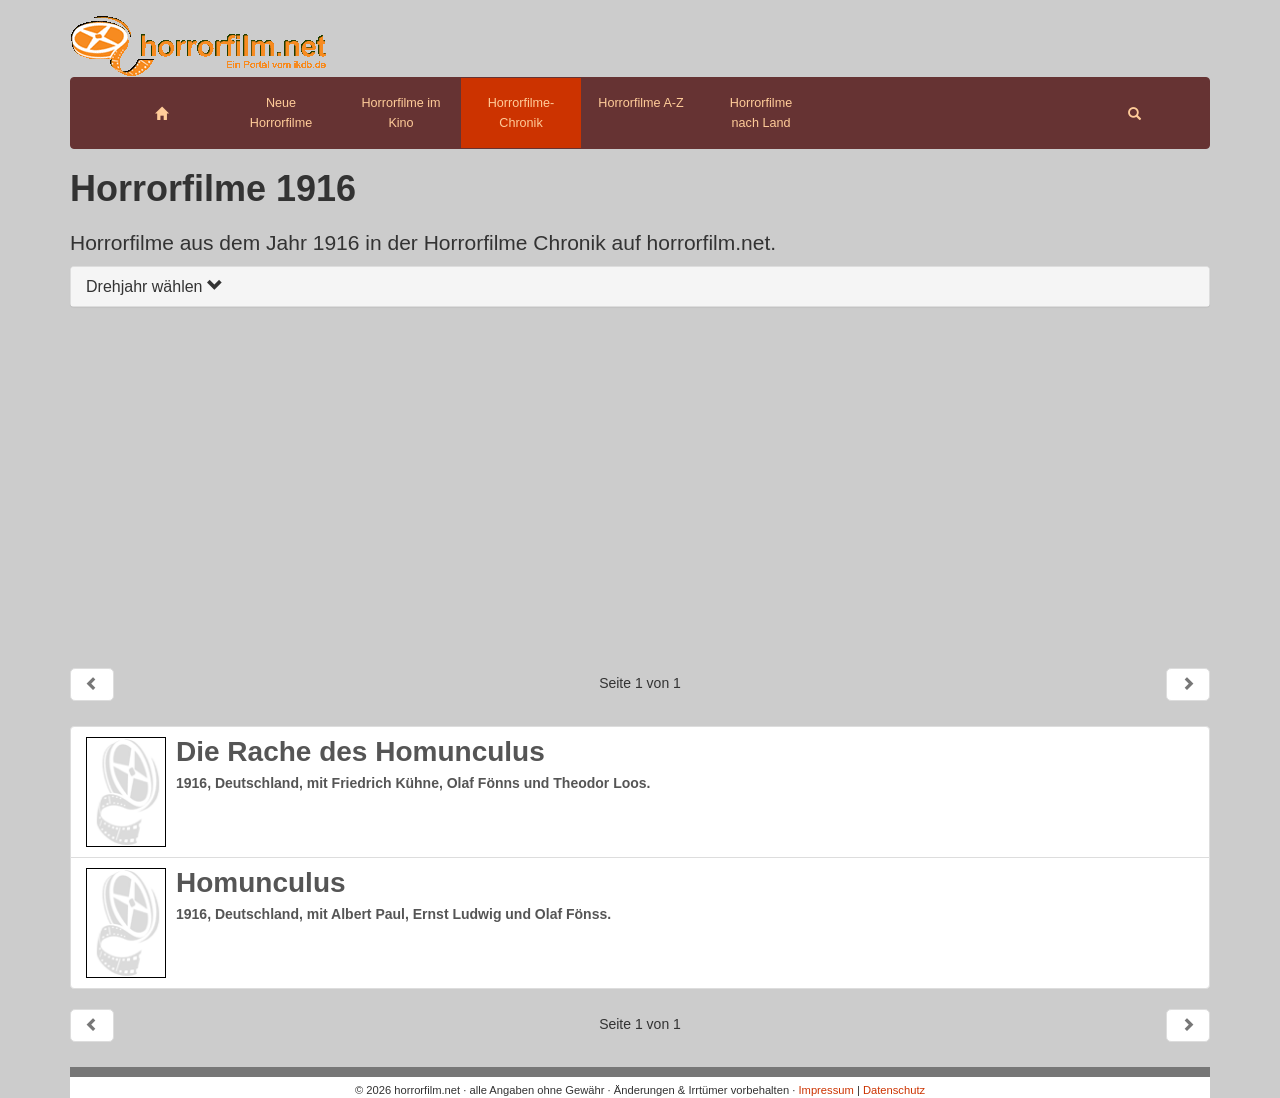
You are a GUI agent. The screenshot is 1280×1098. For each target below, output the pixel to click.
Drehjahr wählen (154, 286)
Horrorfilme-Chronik (521, 113)
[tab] (640, 286)
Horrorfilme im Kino (400, 113)
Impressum (825, 1090)
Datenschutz (894, 1090)
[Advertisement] (640, 487)
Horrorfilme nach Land (761, 113)
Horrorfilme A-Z (640, 103)
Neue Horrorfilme (281, 113)
